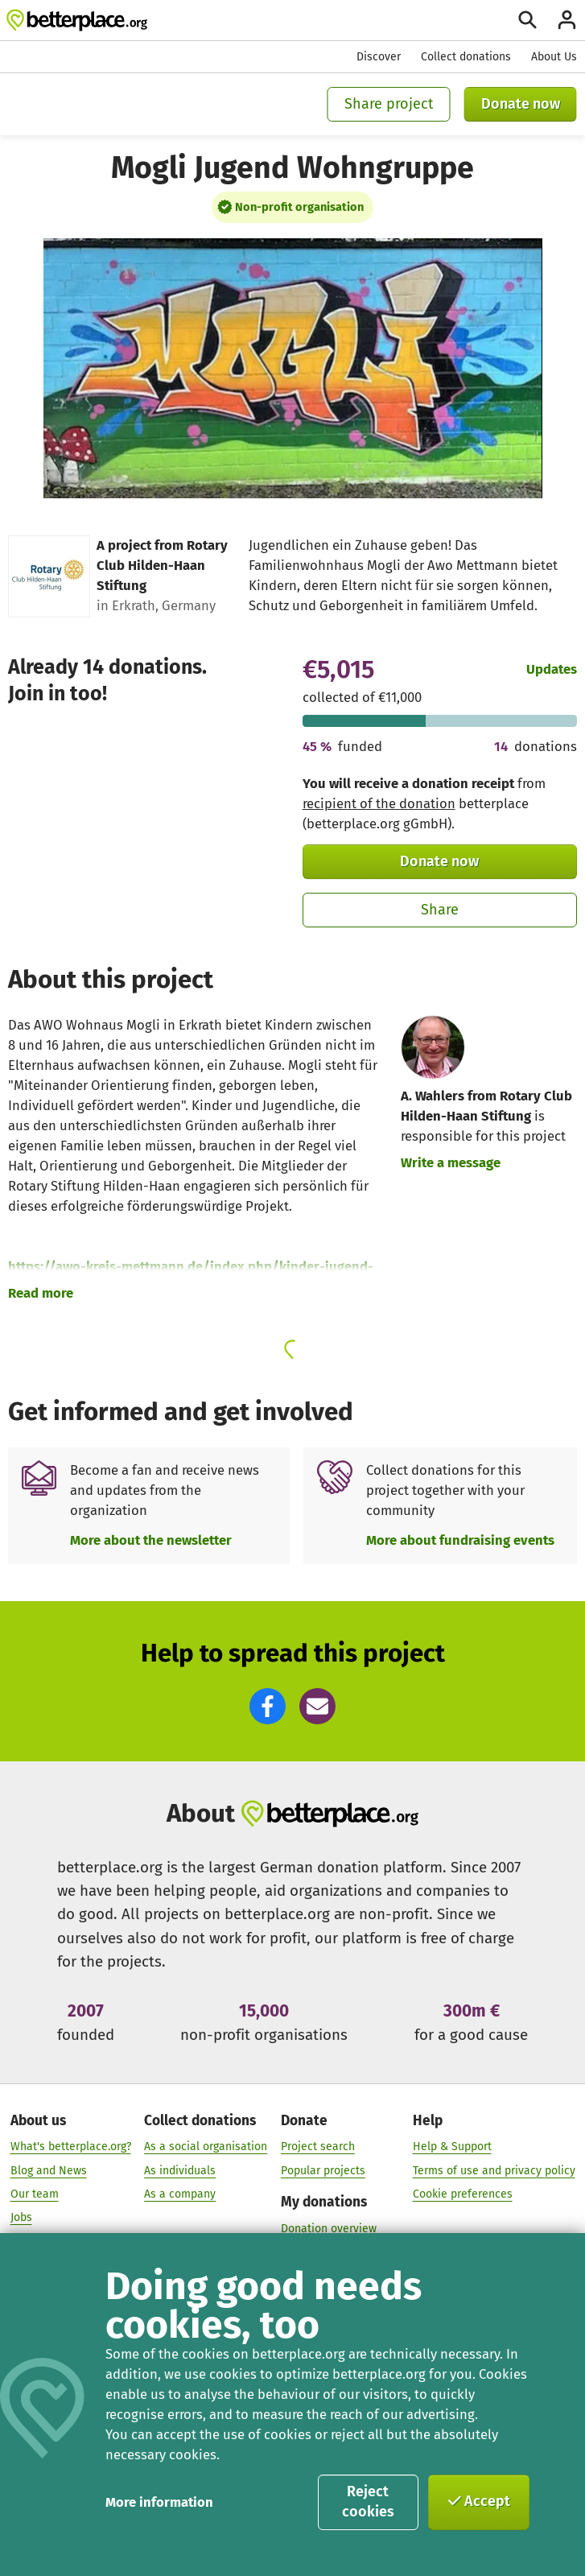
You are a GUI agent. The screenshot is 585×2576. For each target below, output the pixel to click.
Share (440, 910)
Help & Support (452, 2147)
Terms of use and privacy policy (494, 2171)
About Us (554, 57)
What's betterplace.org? (70, 2147)
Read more (40, 1293)
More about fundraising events (460, 1540)
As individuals (180, 2171)
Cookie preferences (463, 2195)
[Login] (567, 20)
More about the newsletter (151, 1540)
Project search (318, 2147)
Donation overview (329, 2229)
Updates (551, 669)
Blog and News (48, 2171)
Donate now (520, 104)
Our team (34, 2195)
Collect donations (466, 57)
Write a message (451, 1162)
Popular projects (323, 2171)
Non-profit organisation (299, 207)
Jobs (21, 2218)
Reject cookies (368, 2502)
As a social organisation (205, 2147)
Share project (389, 104)
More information (159, 2502)
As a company (180, 2195)
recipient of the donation (379, 803)
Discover (378, 57)
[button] (267, 1706)
